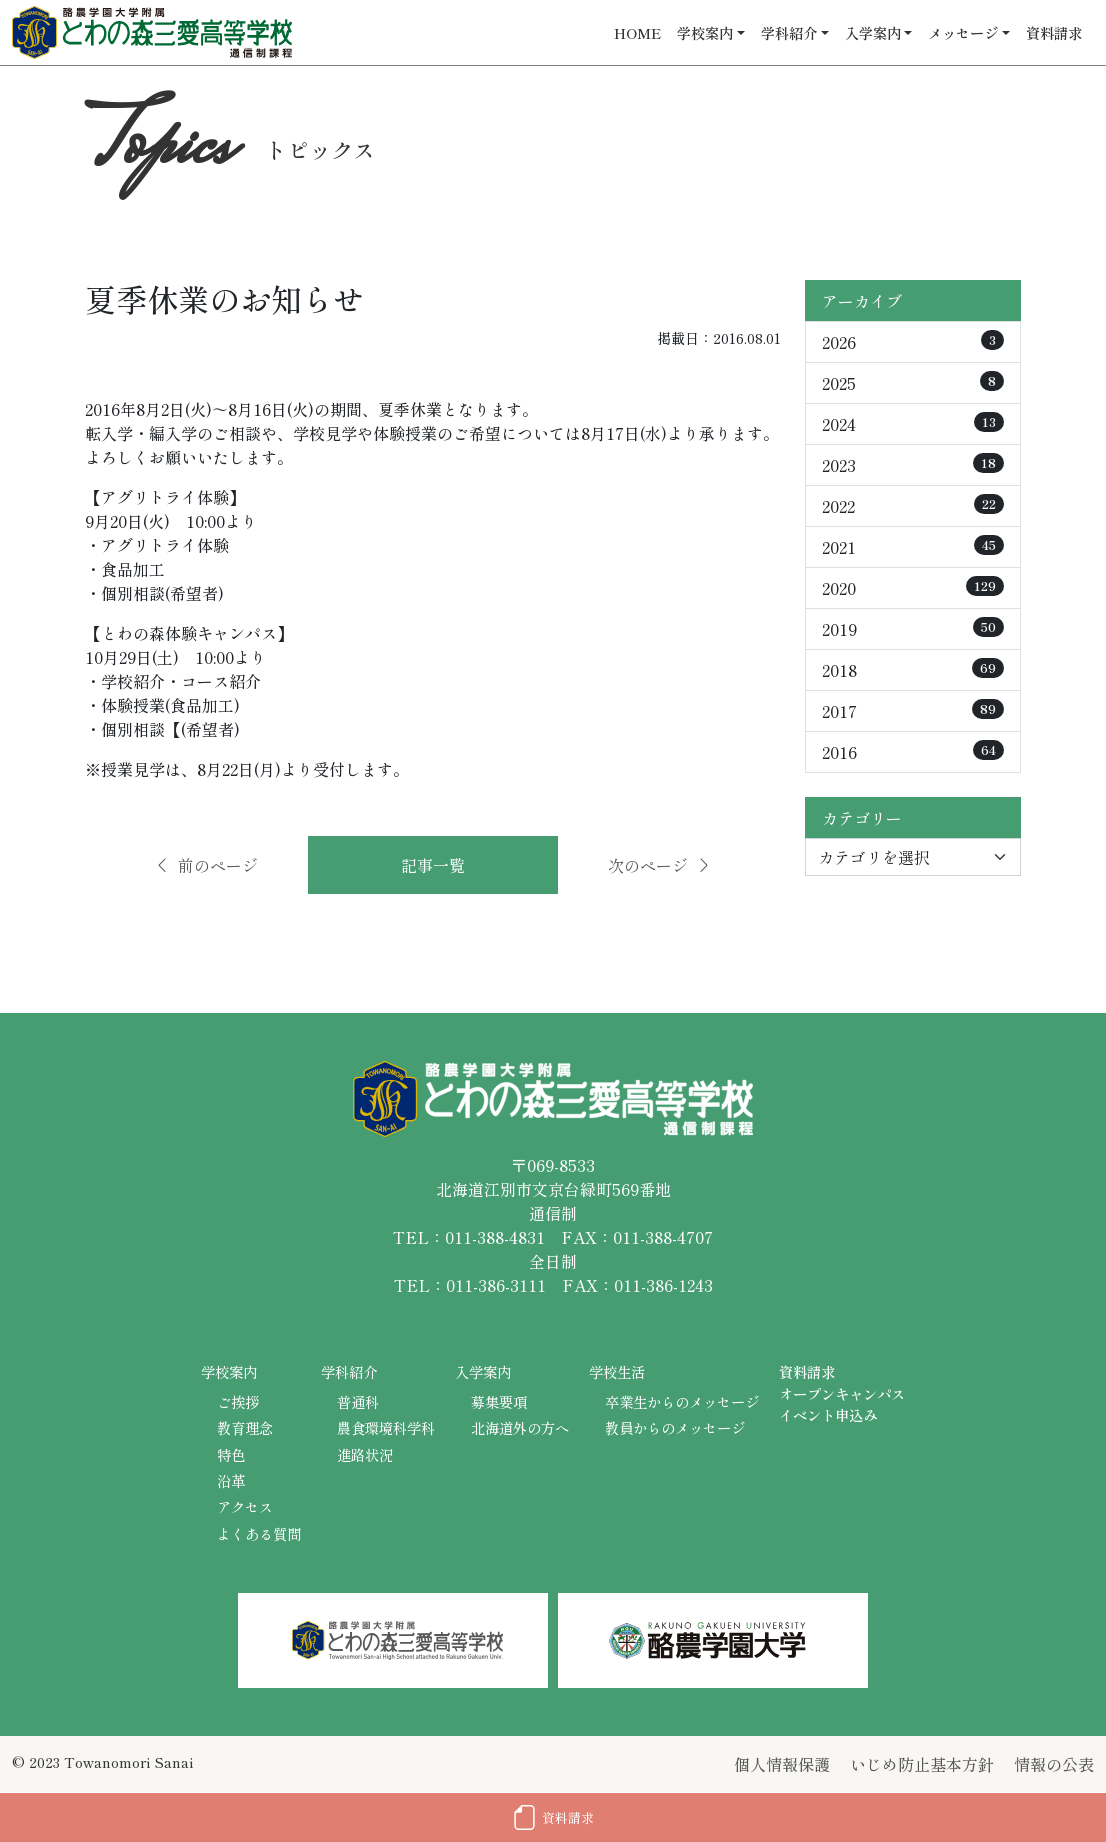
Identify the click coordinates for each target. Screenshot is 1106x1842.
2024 (913, 424)
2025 (913, 383)
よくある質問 (259, 1533)
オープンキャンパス (842, 1393)
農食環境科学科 (386, 1427)
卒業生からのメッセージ (682, 1401)
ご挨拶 (238, 1401)
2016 (913, 752)
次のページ (660, 865)
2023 (913, 465)
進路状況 (365, 1454)
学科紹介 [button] (789, 32)
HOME (637, 32)
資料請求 (1054, 32)
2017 (913, 711)
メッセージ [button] (963, 32)
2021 (913, 547)
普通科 (358, 1401)
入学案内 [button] (873, 32)
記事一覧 (433, 865)
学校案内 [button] (705, 32)
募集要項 (499, 1401)
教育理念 (245, 1427)
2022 (913, 506)
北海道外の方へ (520, 1427)
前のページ (206, 865)
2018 (913, 670)
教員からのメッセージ (675, 1427)
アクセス (245, 1506)
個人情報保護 (782, 1764)
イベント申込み (828, 1414)
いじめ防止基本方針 (922, 1764)
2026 (913, 342)
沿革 (231, 1480)
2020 (913, 588)
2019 (913, 629)
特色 (231, 1454)
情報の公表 (1054, 1764)
